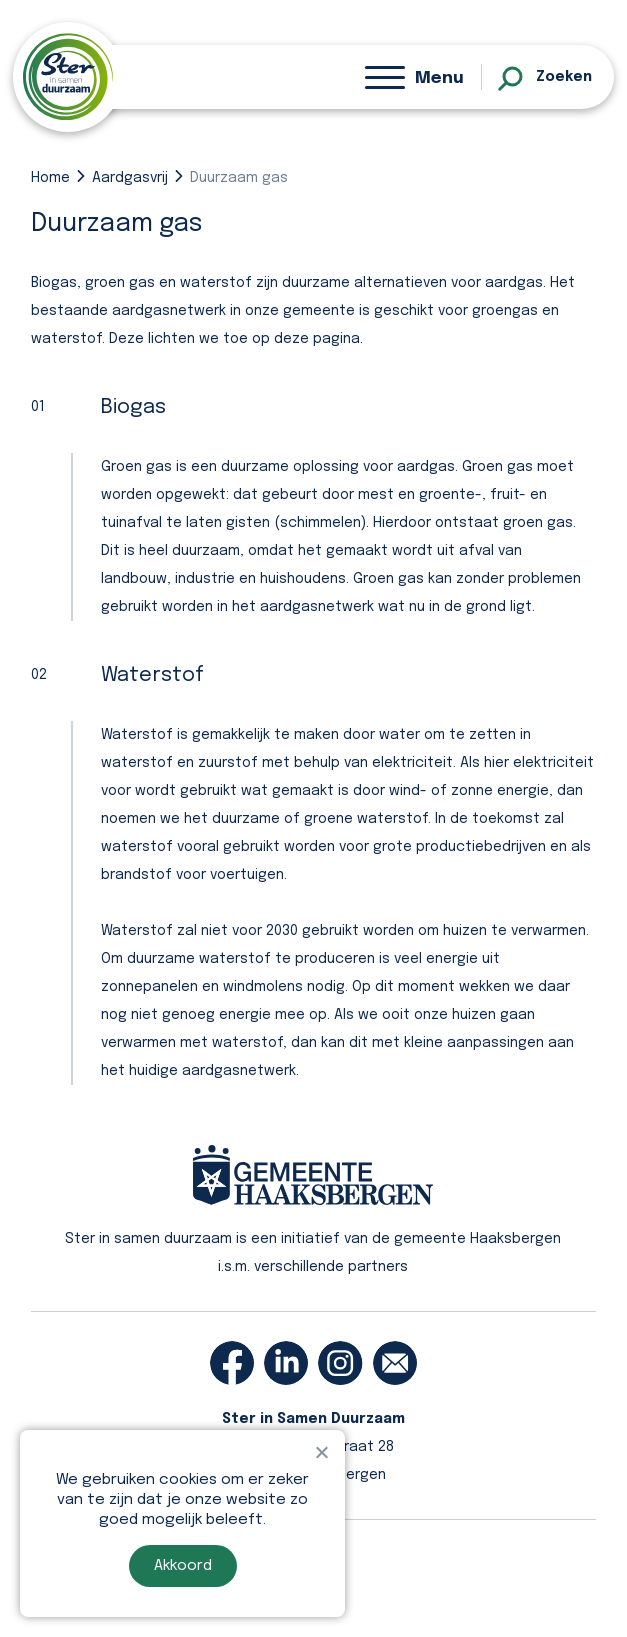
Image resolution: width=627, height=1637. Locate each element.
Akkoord (183, 1566)
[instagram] (340, 1363)
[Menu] (414, 77)
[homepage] (68, 76)
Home (50, 178)
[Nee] (321, 1452)
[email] (395, 1363)
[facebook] (232, 1363)
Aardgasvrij (130, 178)
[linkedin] (286, 1363)
